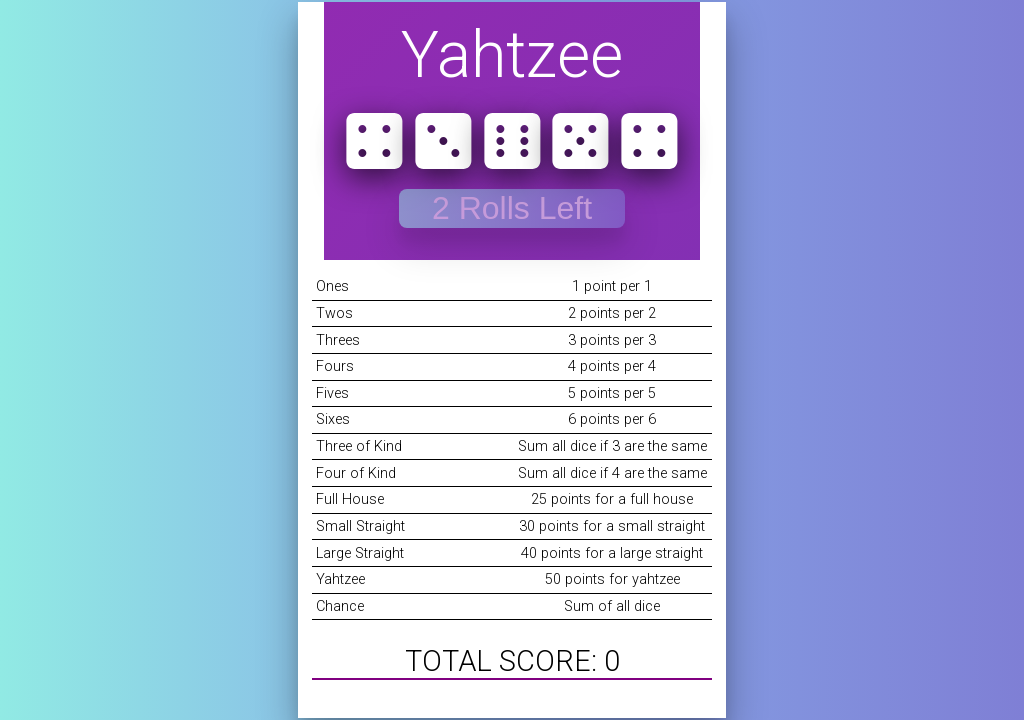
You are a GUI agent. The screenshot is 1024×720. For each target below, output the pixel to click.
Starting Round (511, 208)
